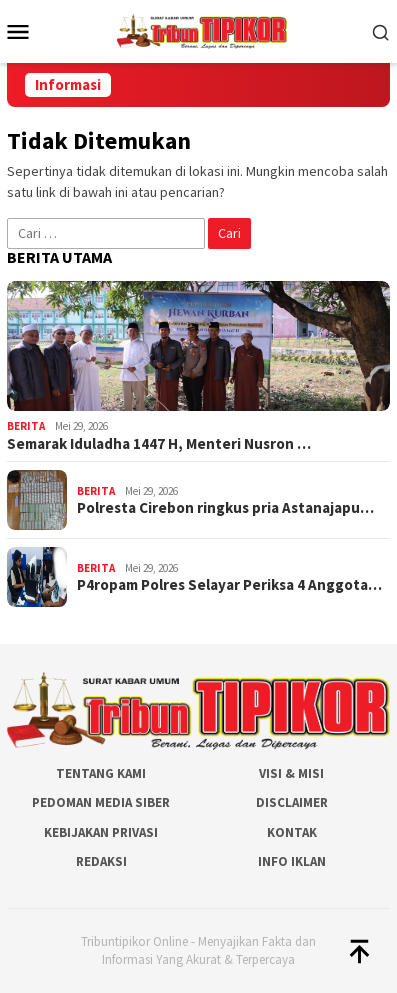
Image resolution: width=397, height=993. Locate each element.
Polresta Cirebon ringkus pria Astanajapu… (225, 508)
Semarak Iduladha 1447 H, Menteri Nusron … (159, 444)
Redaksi (101, 861)
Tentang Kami (101, 773)
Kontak (292, 832)
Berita (26, 426)
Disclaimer (292, 802)
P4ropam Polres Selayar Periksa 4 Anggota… (229, 585)
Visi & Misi (291, 773)
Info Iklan (292, 861)
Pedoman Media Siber (101, 802)
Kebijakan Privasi (101, 832)
